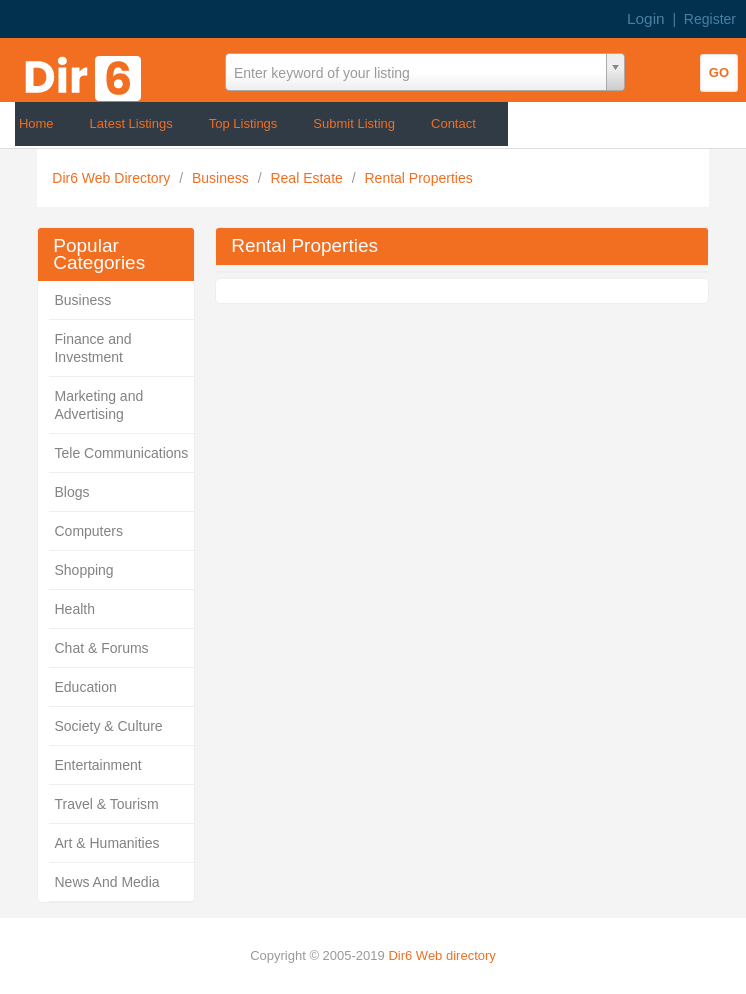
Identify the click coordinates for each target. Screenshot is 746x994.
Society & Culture (108, 726)
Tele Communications (121, 453)
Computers (88, 531)
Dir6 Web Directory (113, 178)
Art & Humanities (106, 843)
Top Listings (243, 123)
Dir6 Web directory (441, 955)
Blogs (71, 492)
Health (74, 609)
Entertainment (97, 765)
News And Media (106, 882)
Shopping (83, 570)
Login (646, 18)
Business (222, 178)
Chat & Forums (101, 648)
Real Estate (308, 178)
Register (710, 19)
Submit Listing (354, 123)
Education (85, 687)
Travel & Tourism (106, 804)
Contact (453, 123)
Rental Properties (419, 178)
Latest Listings (131, 123)
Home (36, 123)
